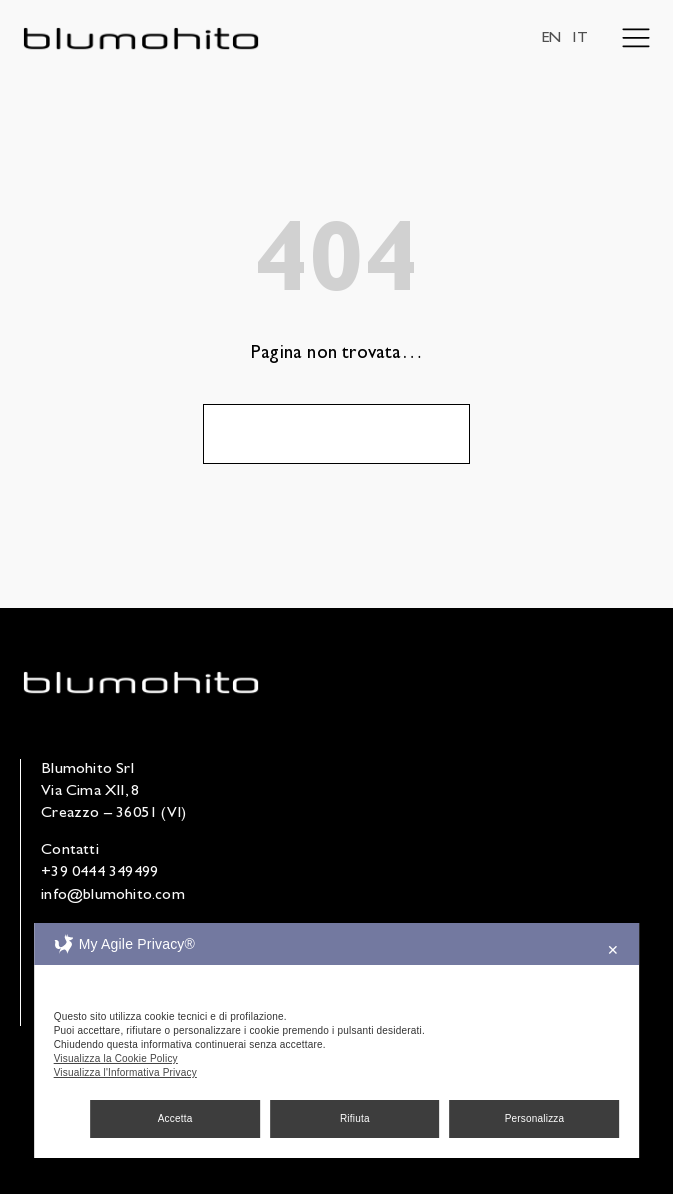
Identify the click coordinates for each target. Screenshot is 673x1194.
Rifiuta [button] (355, 1118)
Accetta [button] (175, 1118)
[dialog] (337, 1040)
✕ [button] (613, 950)
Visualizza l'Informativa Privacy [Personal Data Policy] (125, 1072)
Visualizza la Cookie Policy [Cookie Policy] (116, 1058)
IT (579, 39)
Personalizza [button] (535, 1118)
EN (551, 39)
